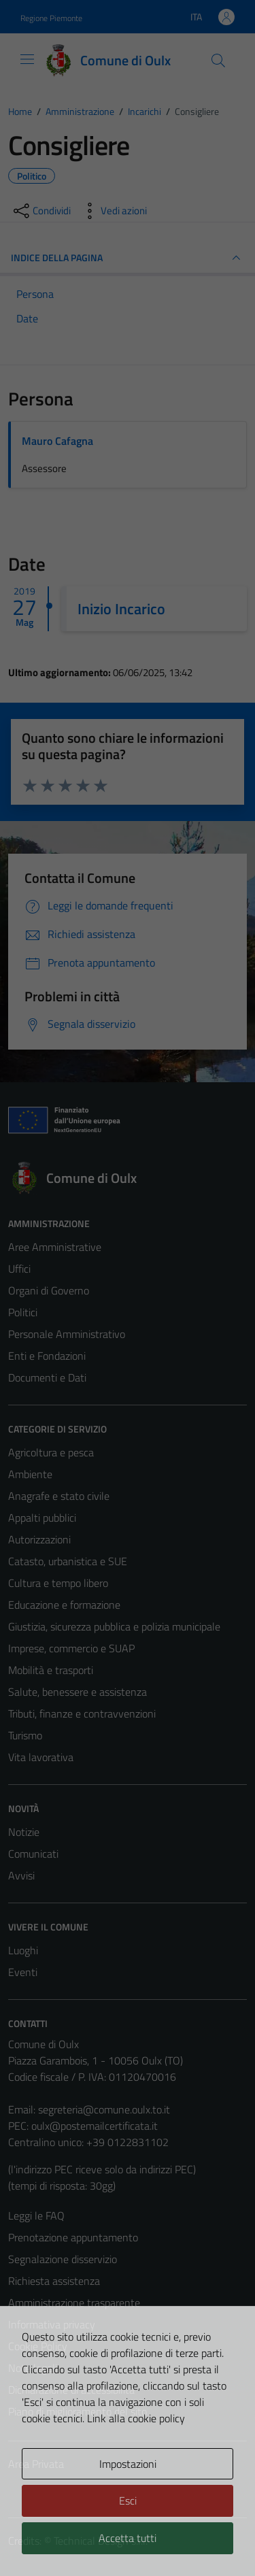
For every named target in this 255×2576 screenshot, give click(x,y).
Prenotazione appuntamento (73, 2237)
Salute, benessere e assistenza (77, 1692)
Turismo (25, 1735)
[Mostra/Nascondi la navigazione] (27, 59)
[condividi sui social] (40, 211)
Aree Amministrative (54, 1247)
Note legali (32, 2368)
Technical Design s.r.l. (101, 2540)
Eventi (22, 1972)
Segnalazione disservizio (62, 2259)
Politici (22, 1312)
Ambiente (30, 1474)
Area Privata (36, 2464)
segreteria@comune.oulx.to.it (104, 2109)
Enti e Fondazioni (47, 1356)
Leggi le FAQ (36, 2215)
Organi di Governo (48, 1290)
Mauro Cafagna (57, 441)
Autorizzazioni (39, 1539)
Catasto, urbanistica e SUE (67, 1561)
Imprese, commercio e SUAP (71, 1648)
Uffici (19, 1268)
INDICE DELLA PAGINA (127, 258)
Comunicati (33, 1853)
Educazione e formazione (64, 1604)
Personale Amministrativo (66, 1334)
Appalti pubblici (42, 1517)
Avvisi (21, 1875)
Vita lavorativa (40, 1757)
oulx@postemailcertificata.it (94, 2126)
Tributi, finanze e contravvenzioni (82, 1713)
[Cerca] (218, 60)
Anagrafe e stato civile (58, 1496)
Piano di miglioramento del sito (77, 2411)
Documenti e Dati (47, 1377)
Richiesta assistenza (54, 2281)
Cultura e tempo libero (58, 1583)
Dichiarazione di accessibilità (71, 2389)
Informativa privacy (51, 2324)
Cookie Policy (37, 2346)
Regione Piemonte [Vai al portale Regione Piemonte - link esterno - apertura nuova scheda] (51, 18)
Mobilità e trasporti (50, 1670)
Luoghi (23, 1950)
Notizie (23, 1832)
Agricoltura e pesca (51, 1452)
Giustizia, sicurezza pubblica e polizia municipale (114, 1626)
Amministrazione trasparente (74, 2302)
